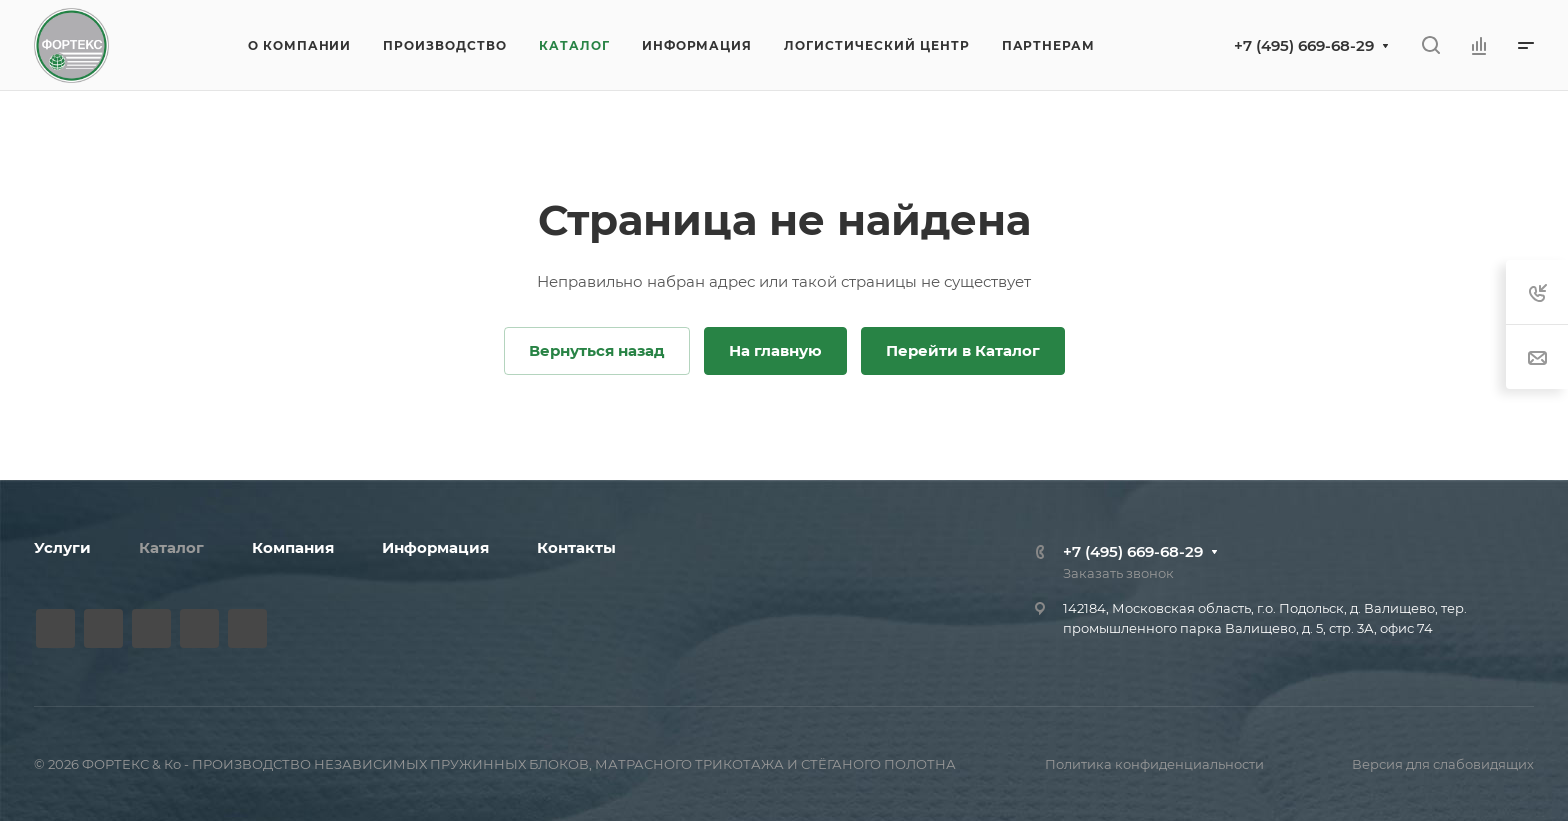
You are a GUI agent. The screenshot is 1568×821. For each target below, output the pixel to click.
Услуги (62, 547)
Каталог (171, 547)
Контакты (576, 547)
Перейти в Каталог (963, 350)
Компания (293, 547)
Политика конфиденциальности (1154, 764)
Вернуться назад (597, 350)
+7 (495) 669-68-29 (1304, 45)
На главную (775, 350)
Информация (435, 547)
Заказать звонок (1118, 573)
